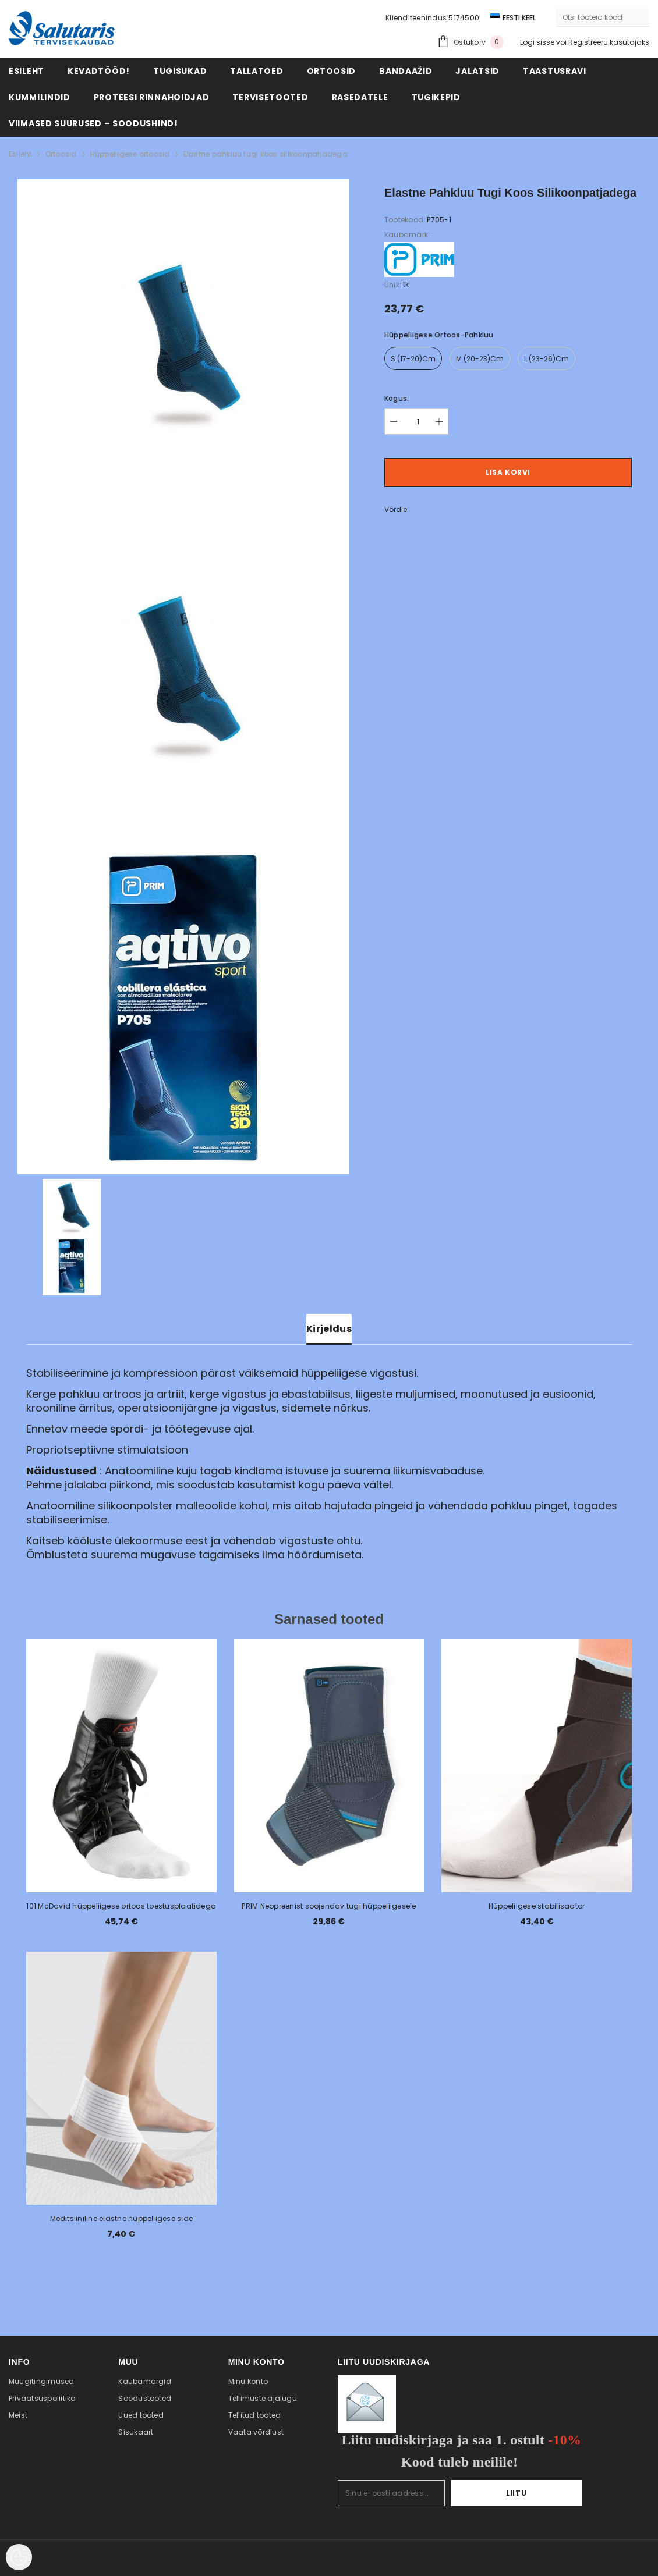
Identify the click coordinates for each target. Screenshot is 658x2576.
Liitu (546, 2493)
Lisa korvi (508, 472)
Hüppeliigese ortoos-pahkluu (438, 335)
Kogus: (396, 398)
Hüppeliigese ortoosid (130, 154)
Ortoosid (61, 154)
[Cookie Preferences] (19, 2557)
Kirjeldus (329, 1328)
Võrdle (395, 509)
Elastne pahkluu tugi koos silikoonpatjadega (265, 154)
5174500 (463, 18)
